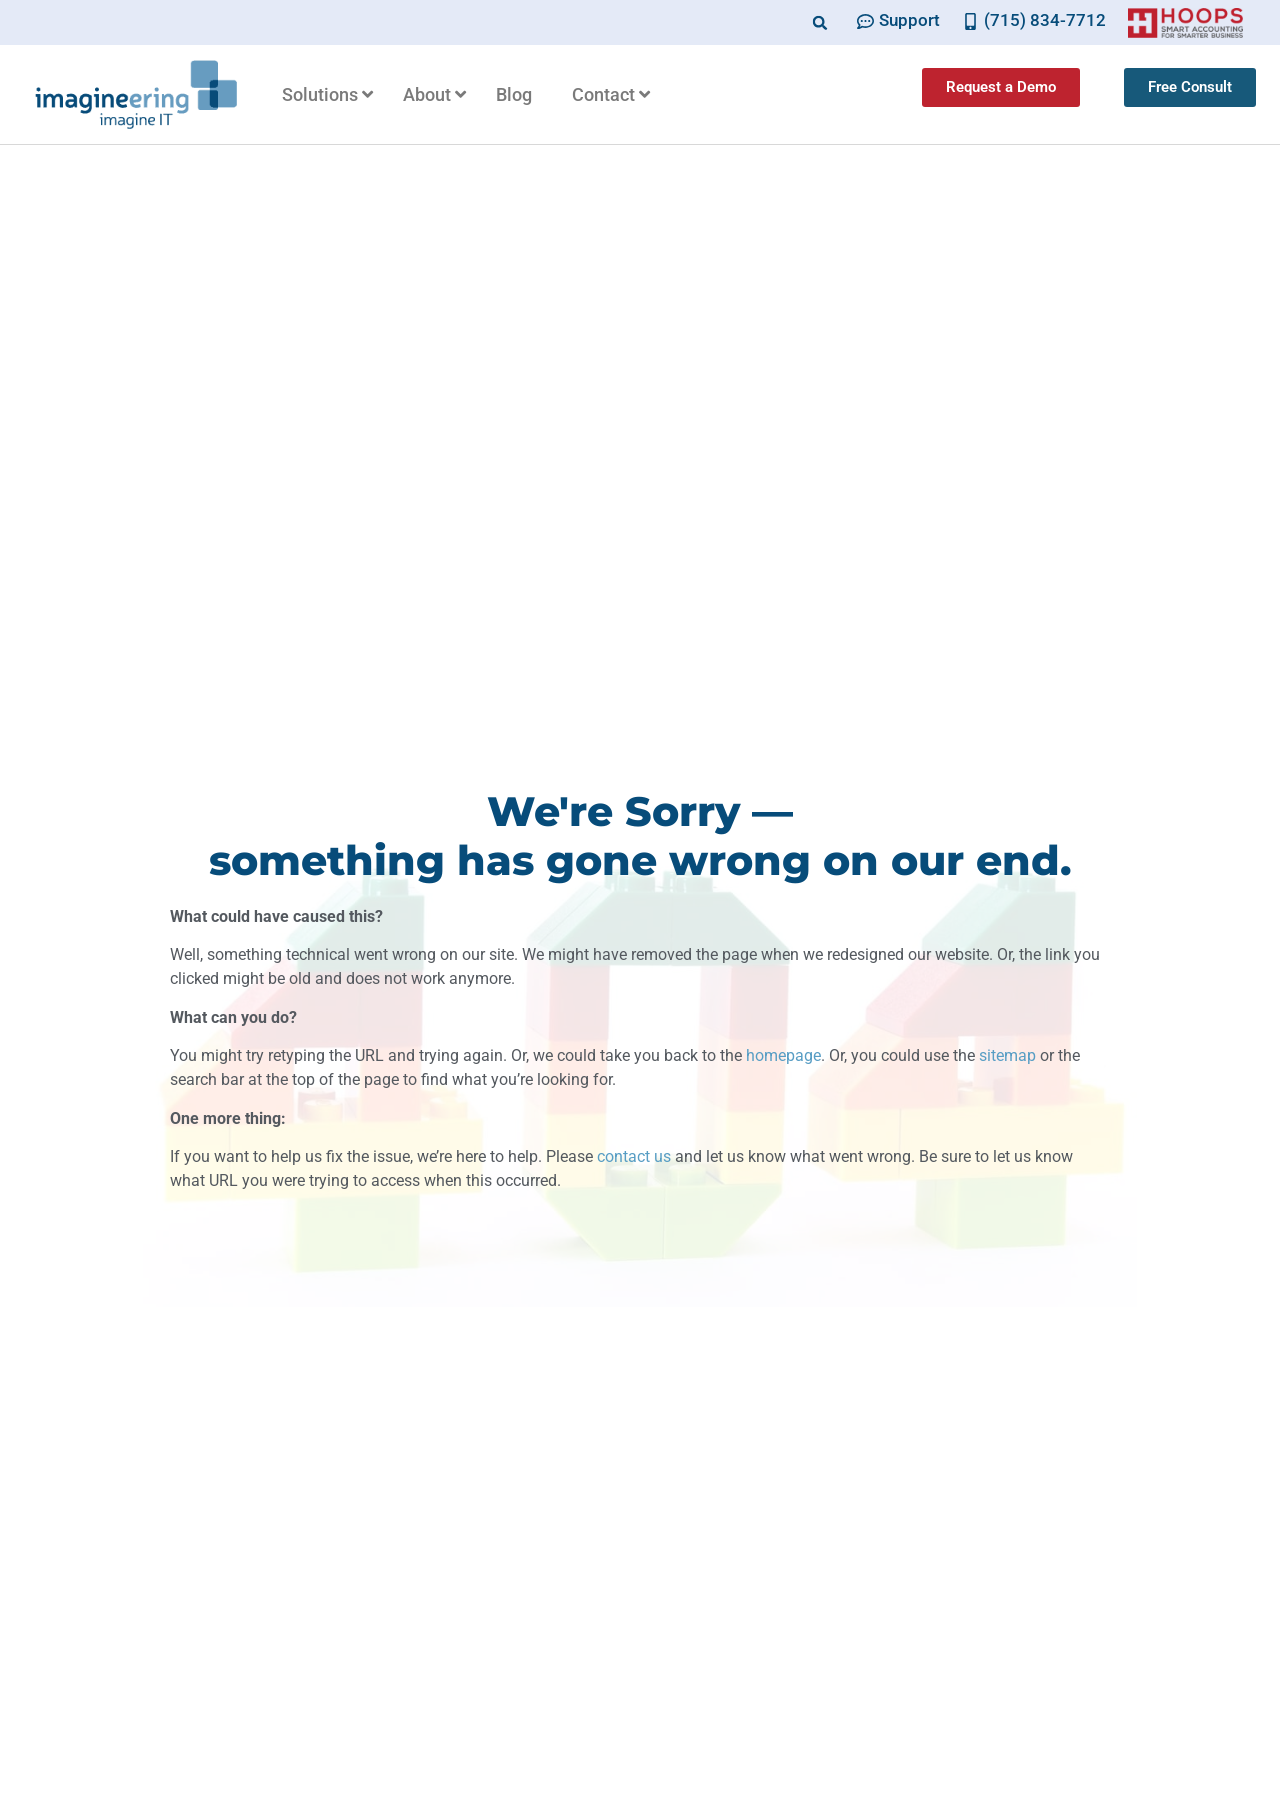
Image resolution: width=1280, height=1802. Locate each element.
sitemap (1007, 1055)
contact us (634, 1156)
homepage (783, 1055)
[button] (820, 22)
